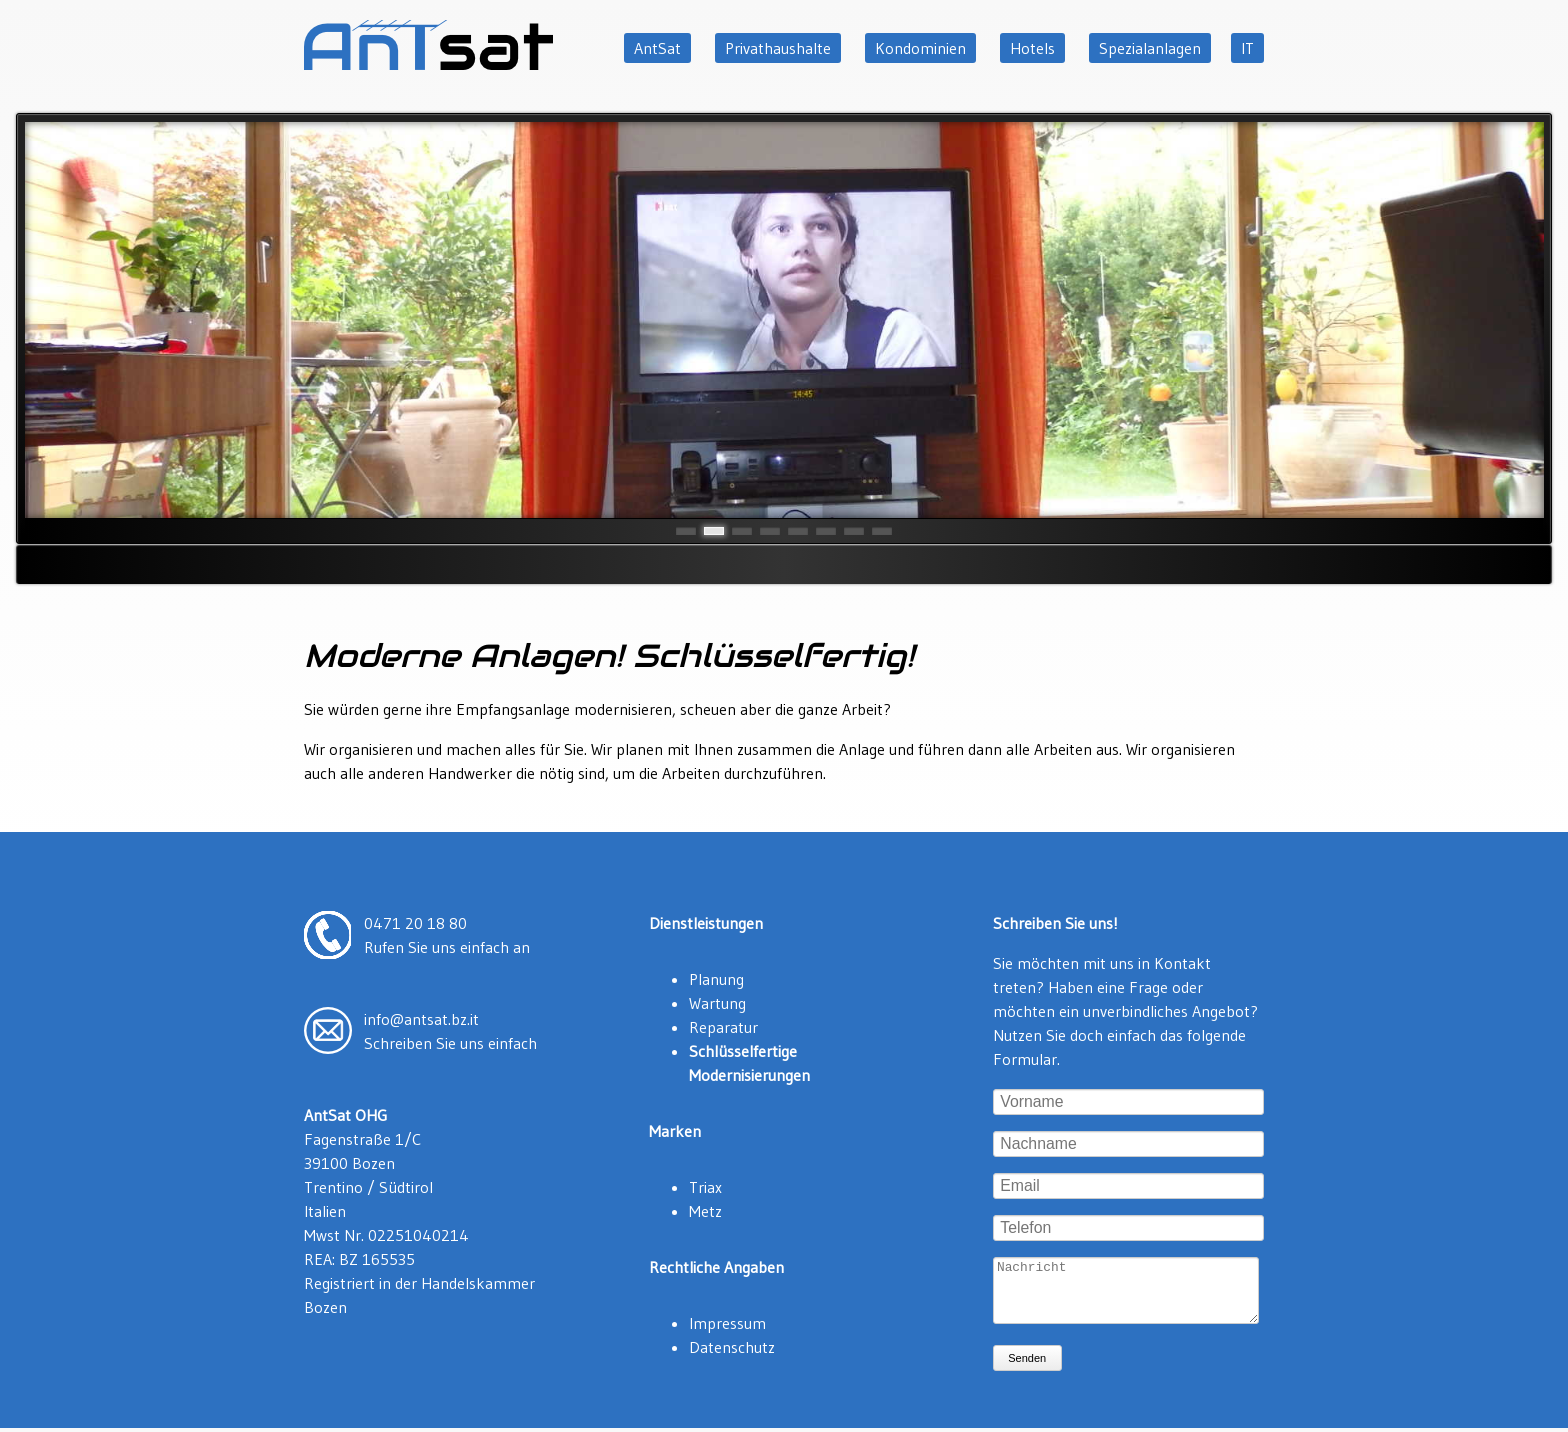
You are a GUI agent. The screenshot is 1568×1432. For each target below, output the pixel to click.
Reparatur (723, 1027)
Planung (716, 979)
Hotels (1032, 48)
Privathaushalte (778, 48)
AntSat (657, 48)
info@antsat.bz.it (421, 1019)
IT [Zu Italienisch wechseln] (1247, 48)
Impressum (727, 1323)
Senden (1027, 1370)
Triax (705, 1187)
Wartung (717, 1003)
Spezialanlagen (1150, 48)
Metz (705, 1211)
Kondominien (920, 48)
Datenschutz (732, 1347)
